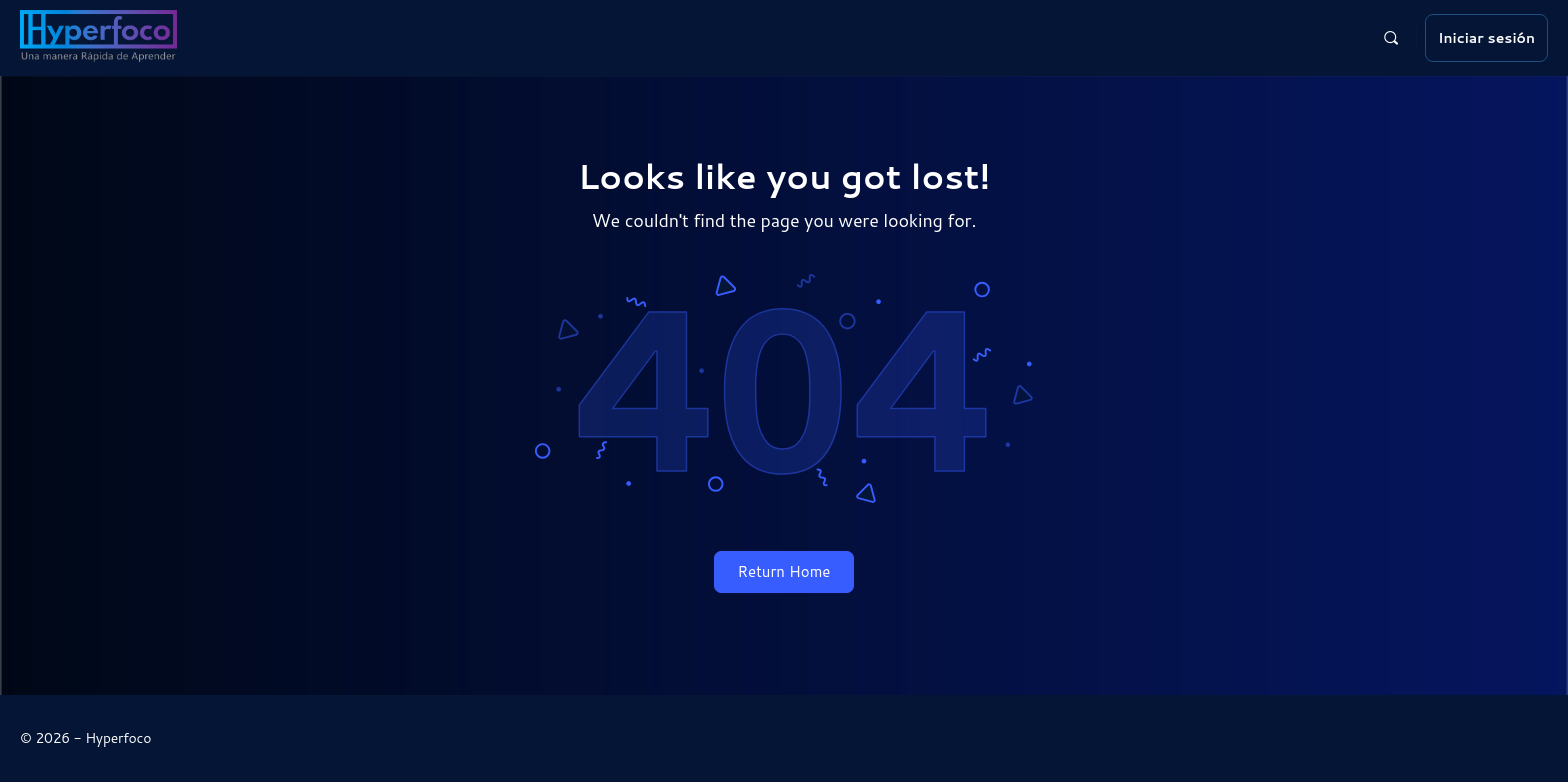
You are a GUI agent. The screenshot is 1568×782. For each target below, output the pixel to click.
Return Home (784, 571)
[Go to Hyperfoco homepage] (98, 35)
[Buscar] (1391, 38)
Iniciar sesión (1486, 38)
